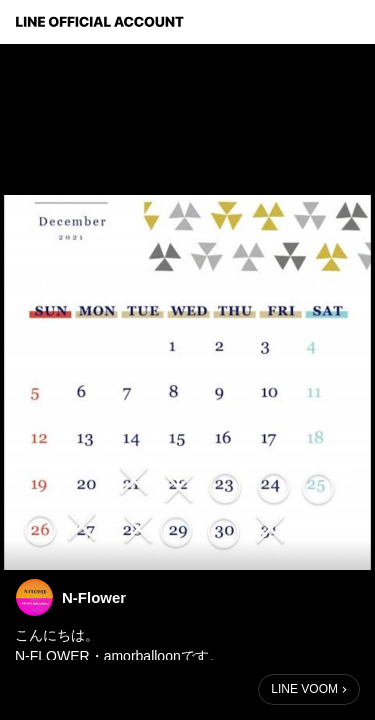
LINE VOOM (304, 689)
